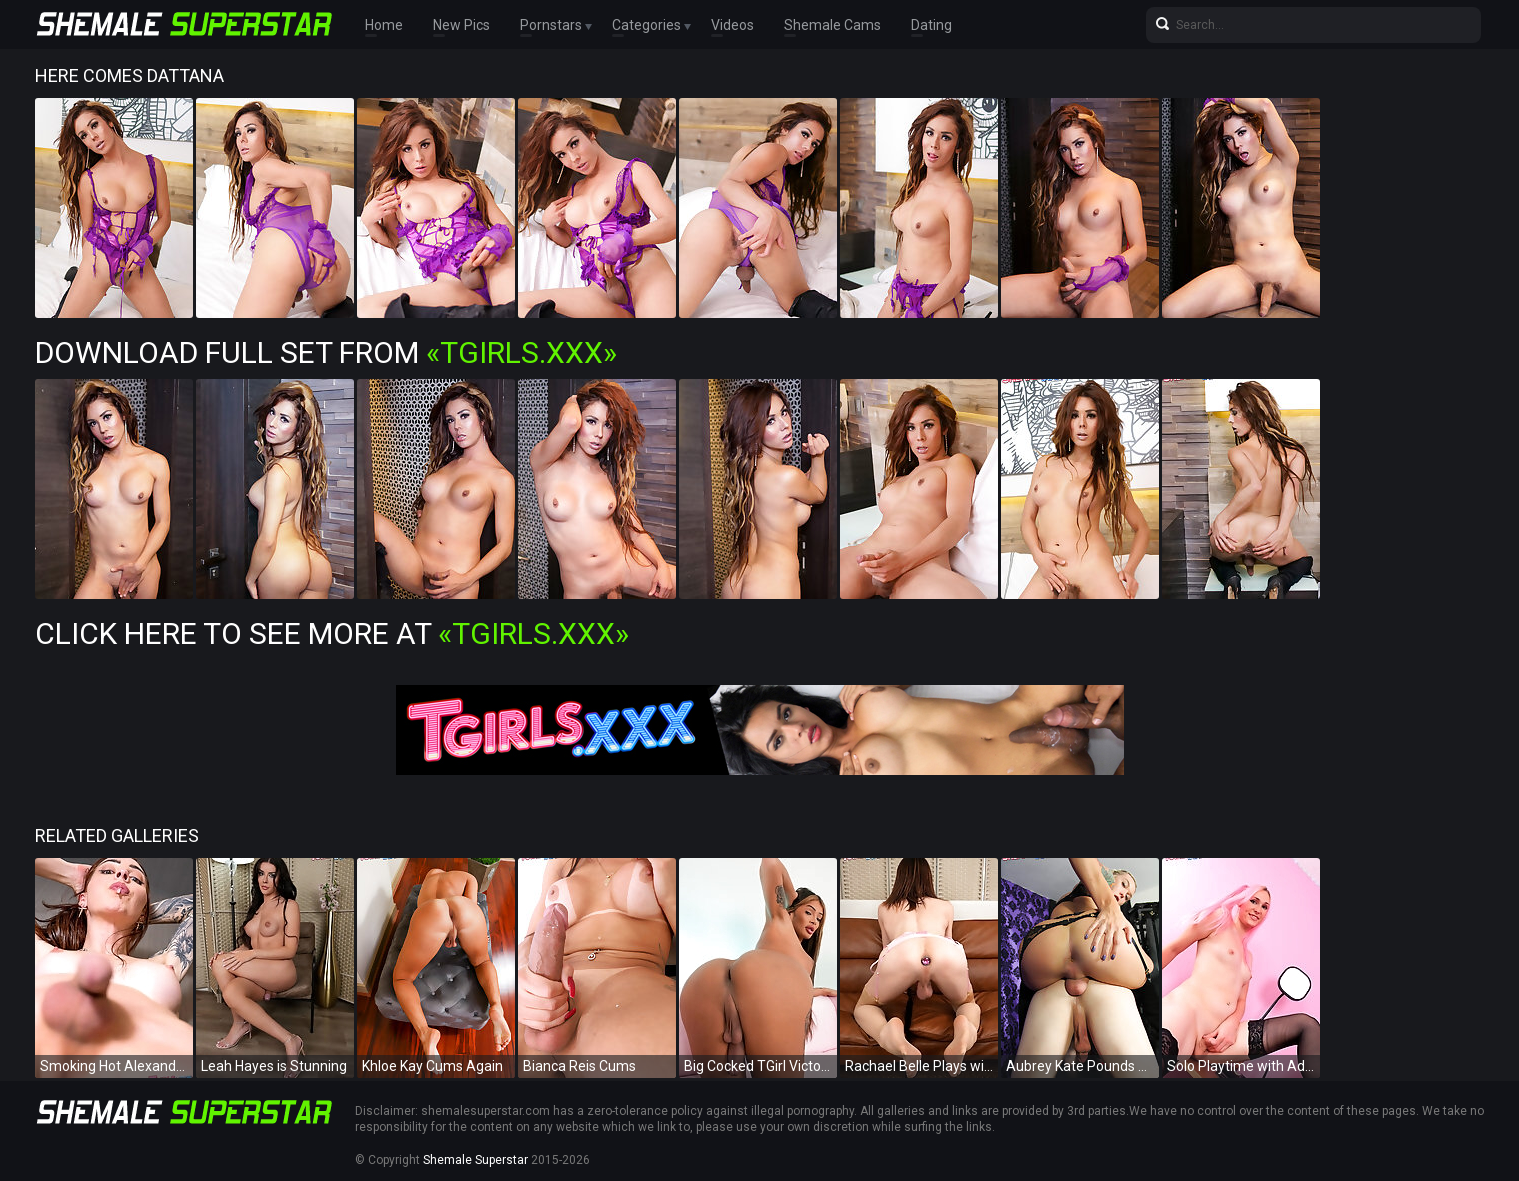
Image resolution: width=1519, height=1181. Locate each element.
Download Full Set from (326, 352)
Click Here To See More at (332, 633)
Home (384, 25)
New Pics (461, 25)
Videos (732, 25)
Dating (931, 25)
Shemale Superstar (475, 1160)
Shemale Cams (832, 25)
